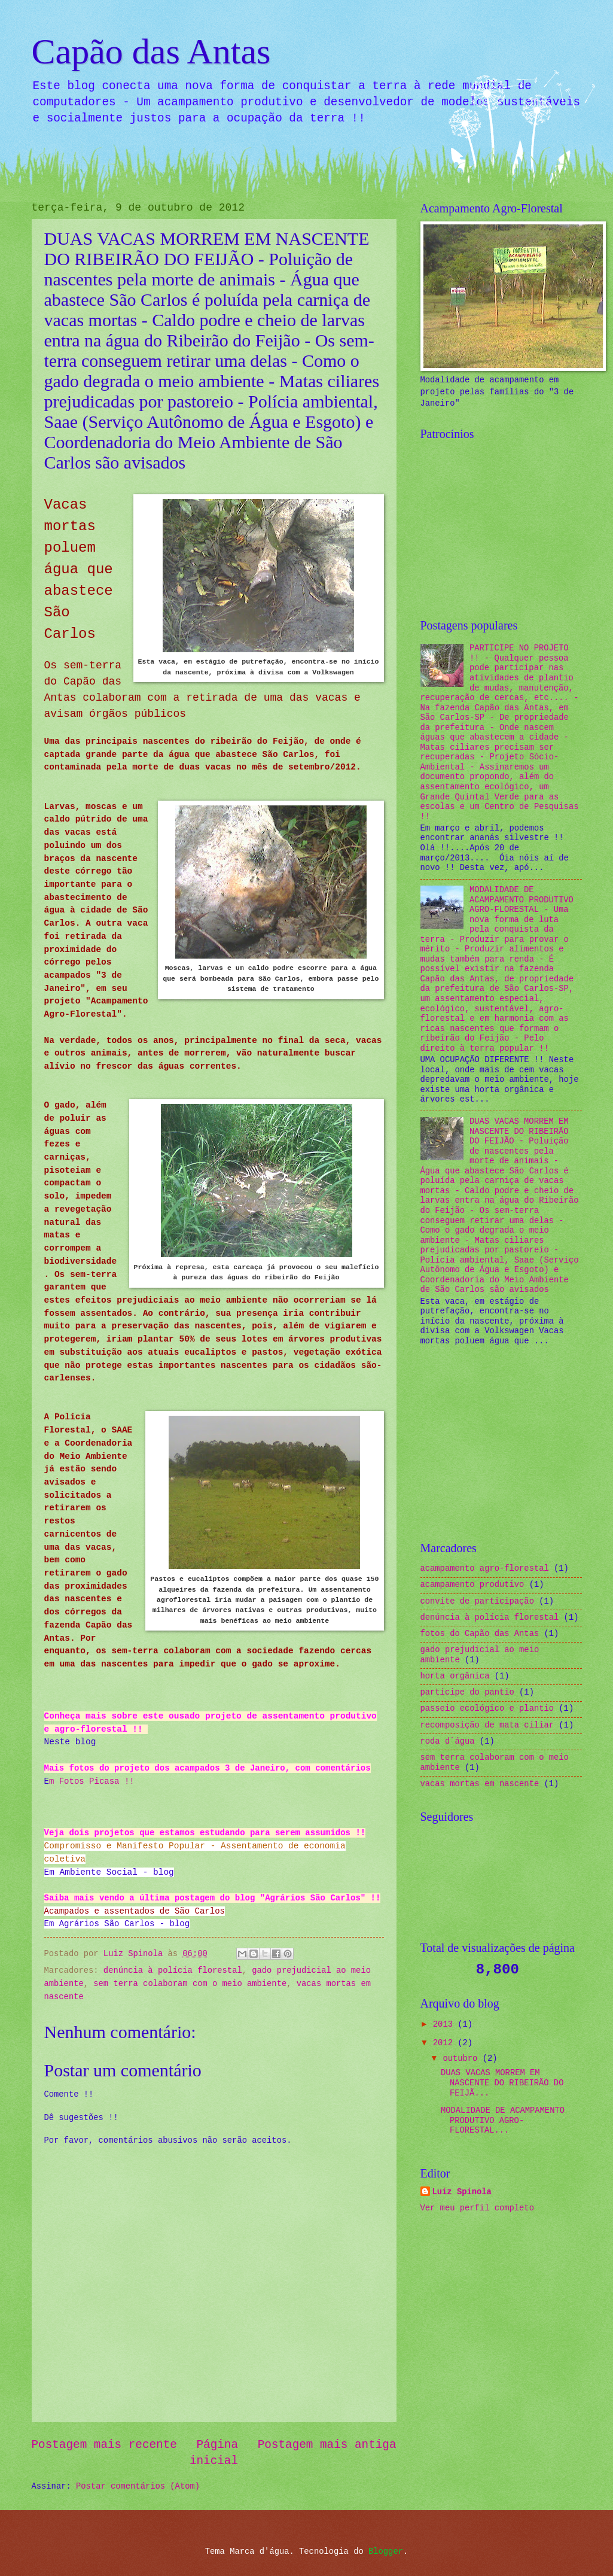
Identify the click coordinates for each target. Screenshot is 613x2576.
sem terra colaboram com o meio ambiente (189, 1983)
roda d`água (447, 1741)
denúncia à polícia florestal (172, 1970)
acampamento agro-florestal (484, 1568)
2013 (445, 2024)
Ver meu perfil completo (477, 2208)
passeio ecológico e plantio (487, 1708)
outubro (462, 2058)
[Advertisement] (510, 522)
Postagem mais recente (104, 2445)
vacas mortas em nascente (479, 1784)
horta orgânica (455, 1676)
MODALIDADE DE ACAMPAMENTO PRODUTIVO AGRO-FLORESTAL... (503, 2120)
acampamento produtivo (472, 1584)
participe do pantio (467, 1692)
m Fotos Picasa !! (92, 1781)
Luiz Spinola (462, 2192)
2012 (445, 2043)
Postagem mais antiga (327, 2445)
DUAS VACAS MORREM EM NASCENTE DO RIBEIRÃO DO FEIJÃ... (502, 2083)
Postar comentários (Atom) (138, 2486)
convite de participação (477, 1601)
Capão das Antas (151, 51)
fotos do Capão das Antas (479, 1633)
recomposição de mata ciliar (487, 1725)
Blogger (385, 2551)
